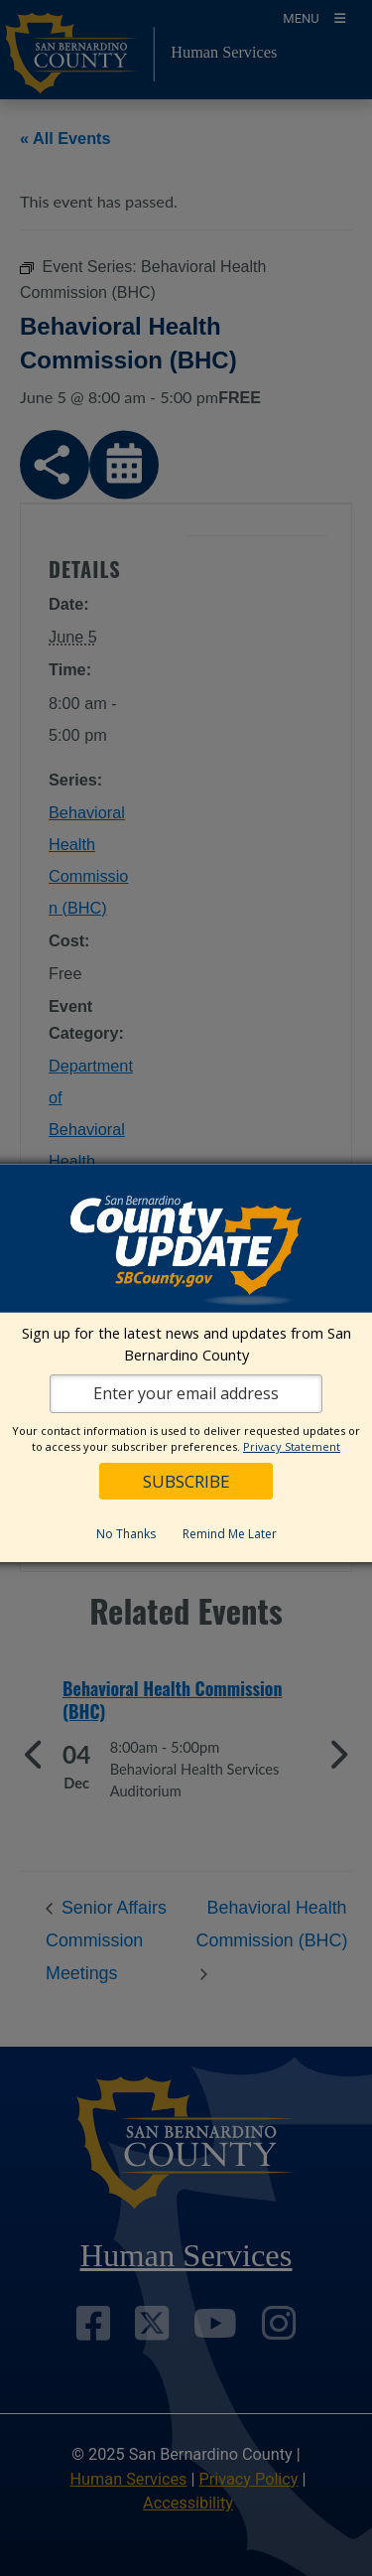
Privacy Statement (291, 1446)
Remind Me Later (230, 1533)
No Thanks (126, 1533)
